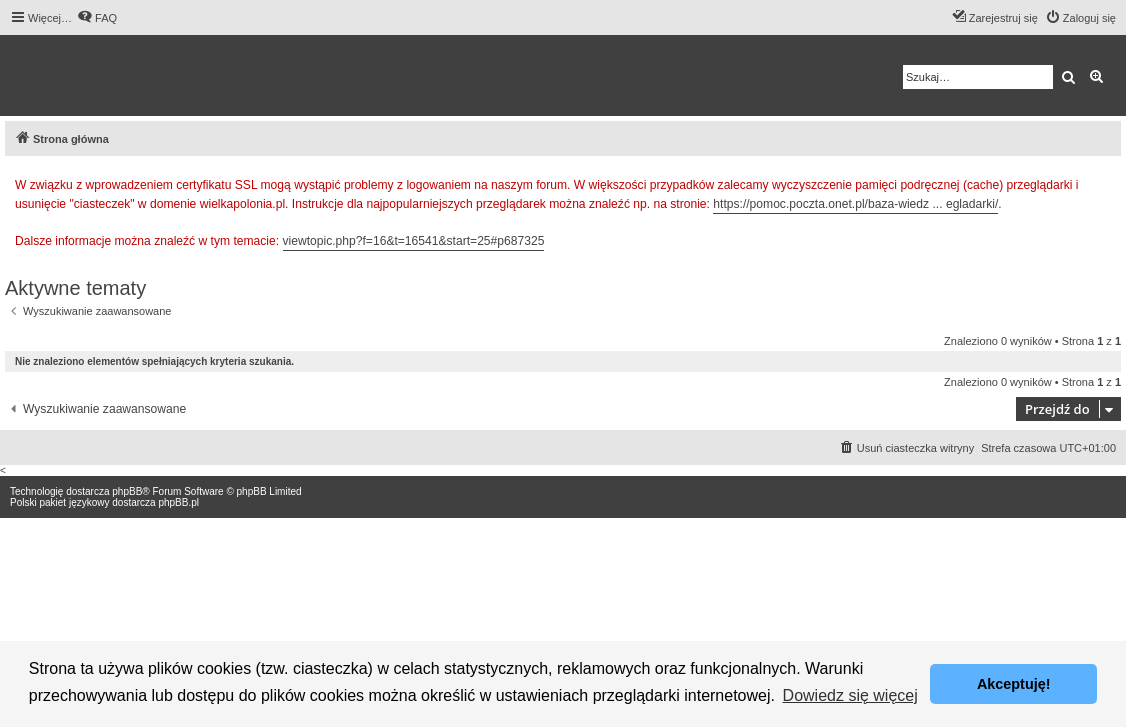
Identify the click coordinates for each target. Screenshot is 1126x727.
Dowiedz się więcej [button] (850, 695)
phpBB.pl (178, 502)
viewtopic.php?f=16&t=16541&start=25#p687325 (414, 241)
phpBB (127, 491)
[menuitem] (97, 18)
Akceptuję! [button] (1014, 684)
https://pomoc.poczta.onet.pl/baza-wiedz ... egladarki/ (855, 204)
